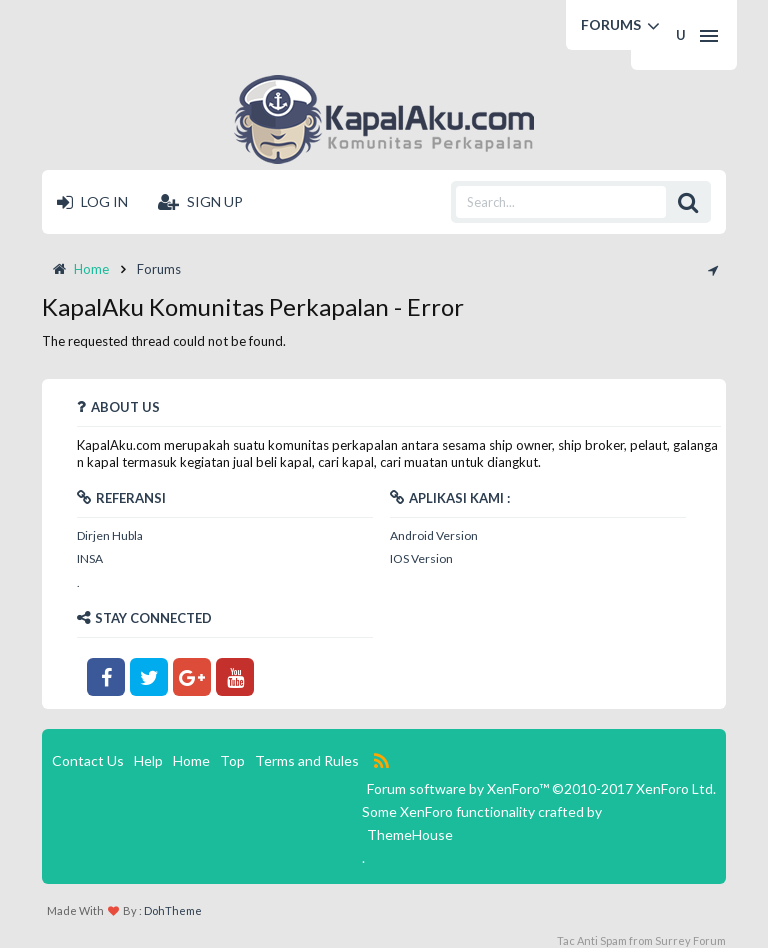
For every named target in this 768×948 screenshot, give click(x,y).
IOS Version (421, 558)
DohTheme (173, 910)
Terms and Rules (307, 760)
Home (191, 760)
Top (232, 760)
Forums (611, 24)
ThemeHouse (410, 834)
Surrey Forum (690, 940)
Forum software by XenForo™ (541, 788)
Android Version (434, 535)
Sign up (200, 201)
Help (148, 760)
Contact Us (88, 760)
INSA (90, 558)
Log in (92, 201)
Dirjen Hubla (110, 535)
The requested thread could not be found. (164, 341)
